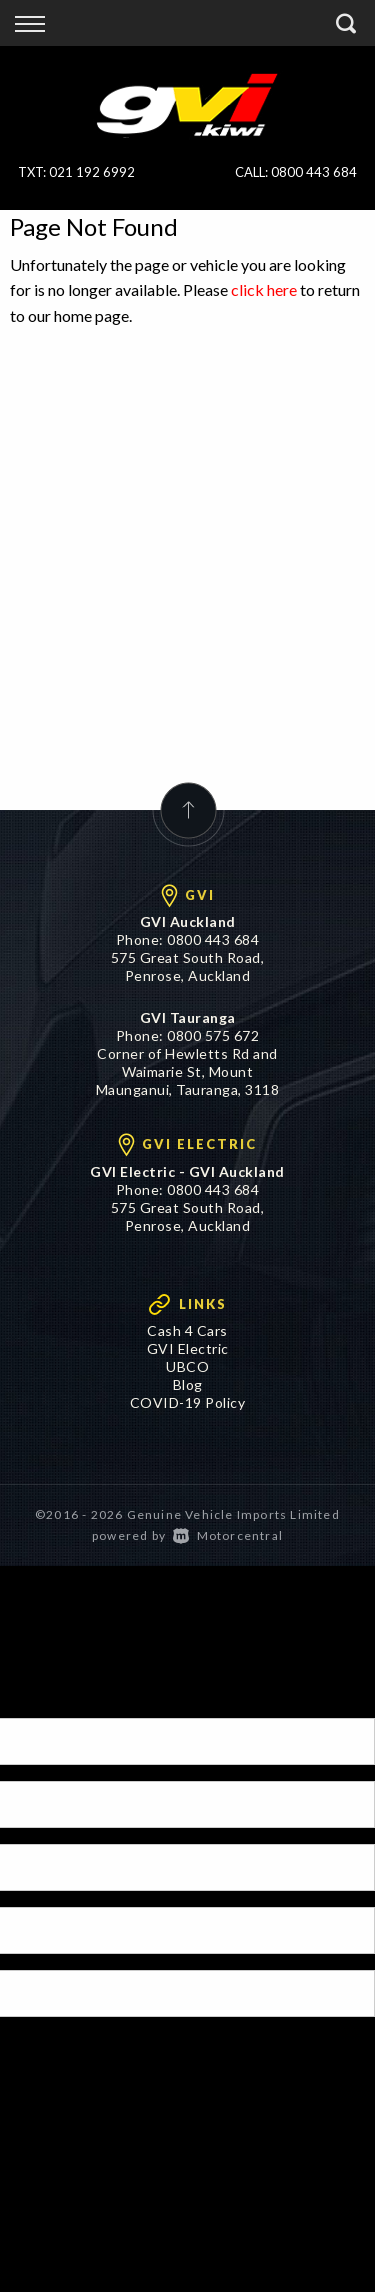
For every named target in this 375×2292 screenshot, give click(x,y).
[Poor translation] (49, 1700)
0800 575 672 (213, 1035)
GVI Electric (188, 1348)
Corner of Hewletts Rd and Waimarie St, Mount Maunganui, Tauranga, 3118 (188, 1071)
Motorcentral (228, 1535)
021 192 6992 (92, 172)
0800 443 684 (314, 172)
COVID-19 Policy (188, 1402)
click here (264, 289)
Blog (188, 1384)
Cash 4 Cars (187, 1330)
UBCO (187, 1366)
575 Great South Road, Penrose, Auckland (188, 966)
